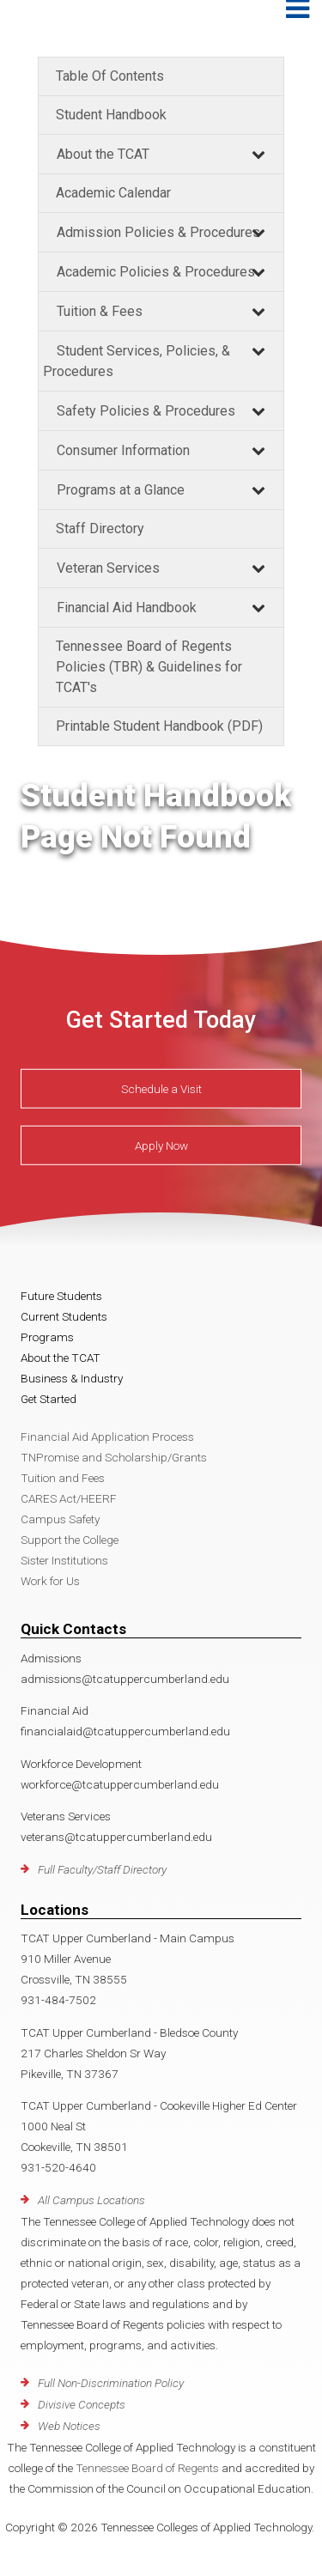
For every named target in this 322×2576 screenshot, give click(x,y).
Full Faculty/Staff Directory (102, 1869)
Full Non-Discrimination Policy (111, 2383)
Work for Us (50, 1581)
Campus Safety (60, 1519)
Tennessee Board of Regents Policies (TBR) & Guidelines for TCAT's (149, 667)
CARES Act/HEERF (69, 1498)
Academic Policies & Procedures (156, 272)
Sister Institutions (64, 1560)
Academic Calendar (113, 193)
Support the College (69, 1539)
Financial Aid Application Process (107, 1436)
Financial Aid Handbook (127, 607)
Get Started (48, 1399)
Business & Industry (72, 1378)
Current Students (64, 1316)
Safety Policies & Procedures (146, 411)
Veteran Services (108, 568)
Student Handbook (111, 114)
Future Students (61, 1296)
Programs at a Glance (121, 490)
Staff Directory (100, 528)
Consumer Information (123, 450)
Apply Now (161, 1145)
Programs (47, 1337)
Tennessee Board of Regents (147, 2468)
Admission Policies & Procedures (158, 232)
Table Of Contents (110, 76)
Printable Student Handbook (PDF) (159, 726)
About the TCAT (103, 154)
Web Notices (69, 2426)
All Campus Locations (91, 2200)
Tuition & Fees (100, 311)
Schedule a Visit (161, 1089)
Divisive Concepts (81, 2404)
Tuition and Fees (63, 1478)
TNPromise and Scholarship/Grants (114, 1457)
